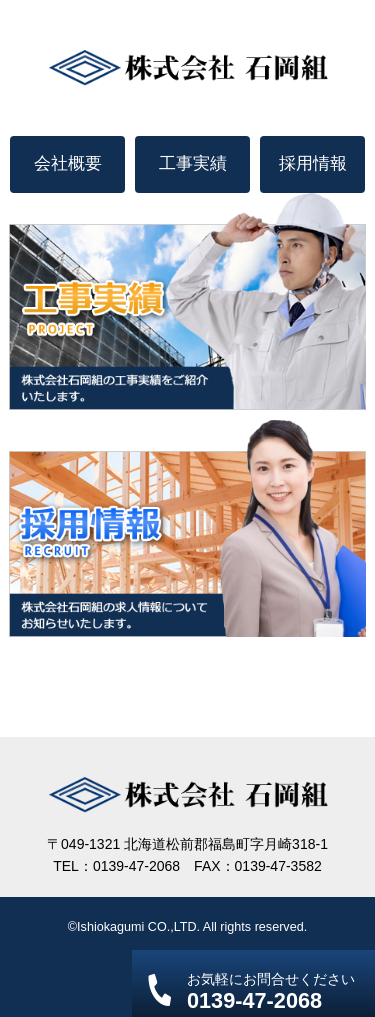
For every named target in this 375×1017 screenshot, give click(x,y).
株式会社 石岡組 (188, 68)
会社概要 (68, 163)
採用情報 (313, 163)
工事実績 (193, 163)
